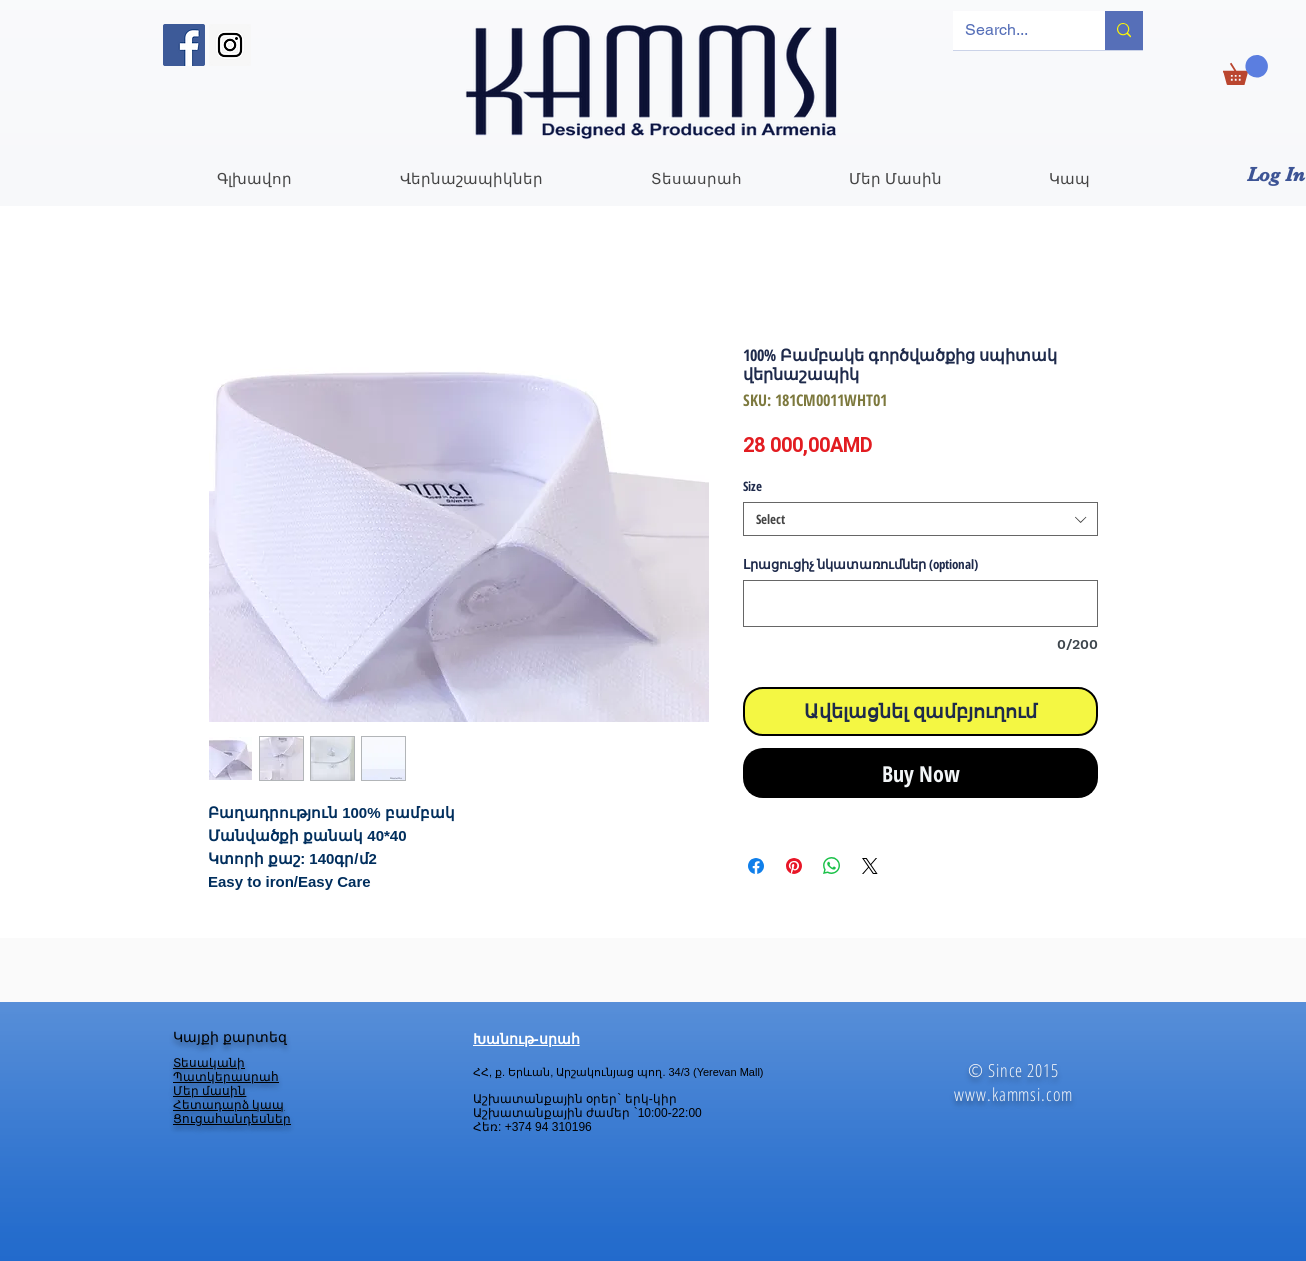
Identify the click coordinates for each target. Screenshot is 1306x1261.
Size (752, 486)
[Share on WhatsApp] (832, 866)
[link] (1245, 70)
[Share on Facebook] (756, 866)
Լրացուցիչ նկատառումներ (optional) (860, 564)
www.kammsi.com (1013, 1094)
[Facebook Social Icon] (184, 45)
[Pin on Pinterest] (794, 866)
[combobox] (920, 519)
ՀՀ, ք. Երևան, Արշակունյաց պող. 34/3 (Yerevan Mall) (618, 1072)
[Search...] (1014, 30)
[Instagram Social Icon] (230, 45)
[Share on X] (870, 866)
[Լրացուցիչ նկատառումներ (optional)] (920, 603)
